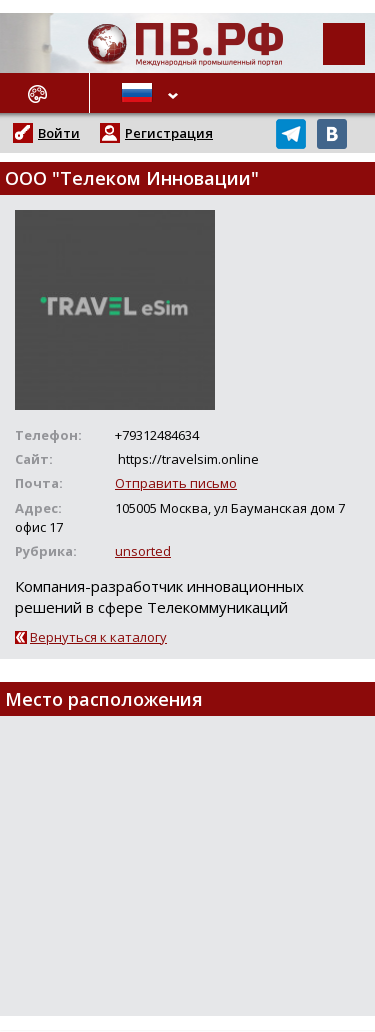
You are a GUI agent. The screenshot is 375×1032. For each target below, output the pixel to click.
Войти (59, 133)
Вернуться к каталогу (98, 637)
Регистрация (169, 133)
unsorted (143, 551)
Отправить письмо (176, 483)
